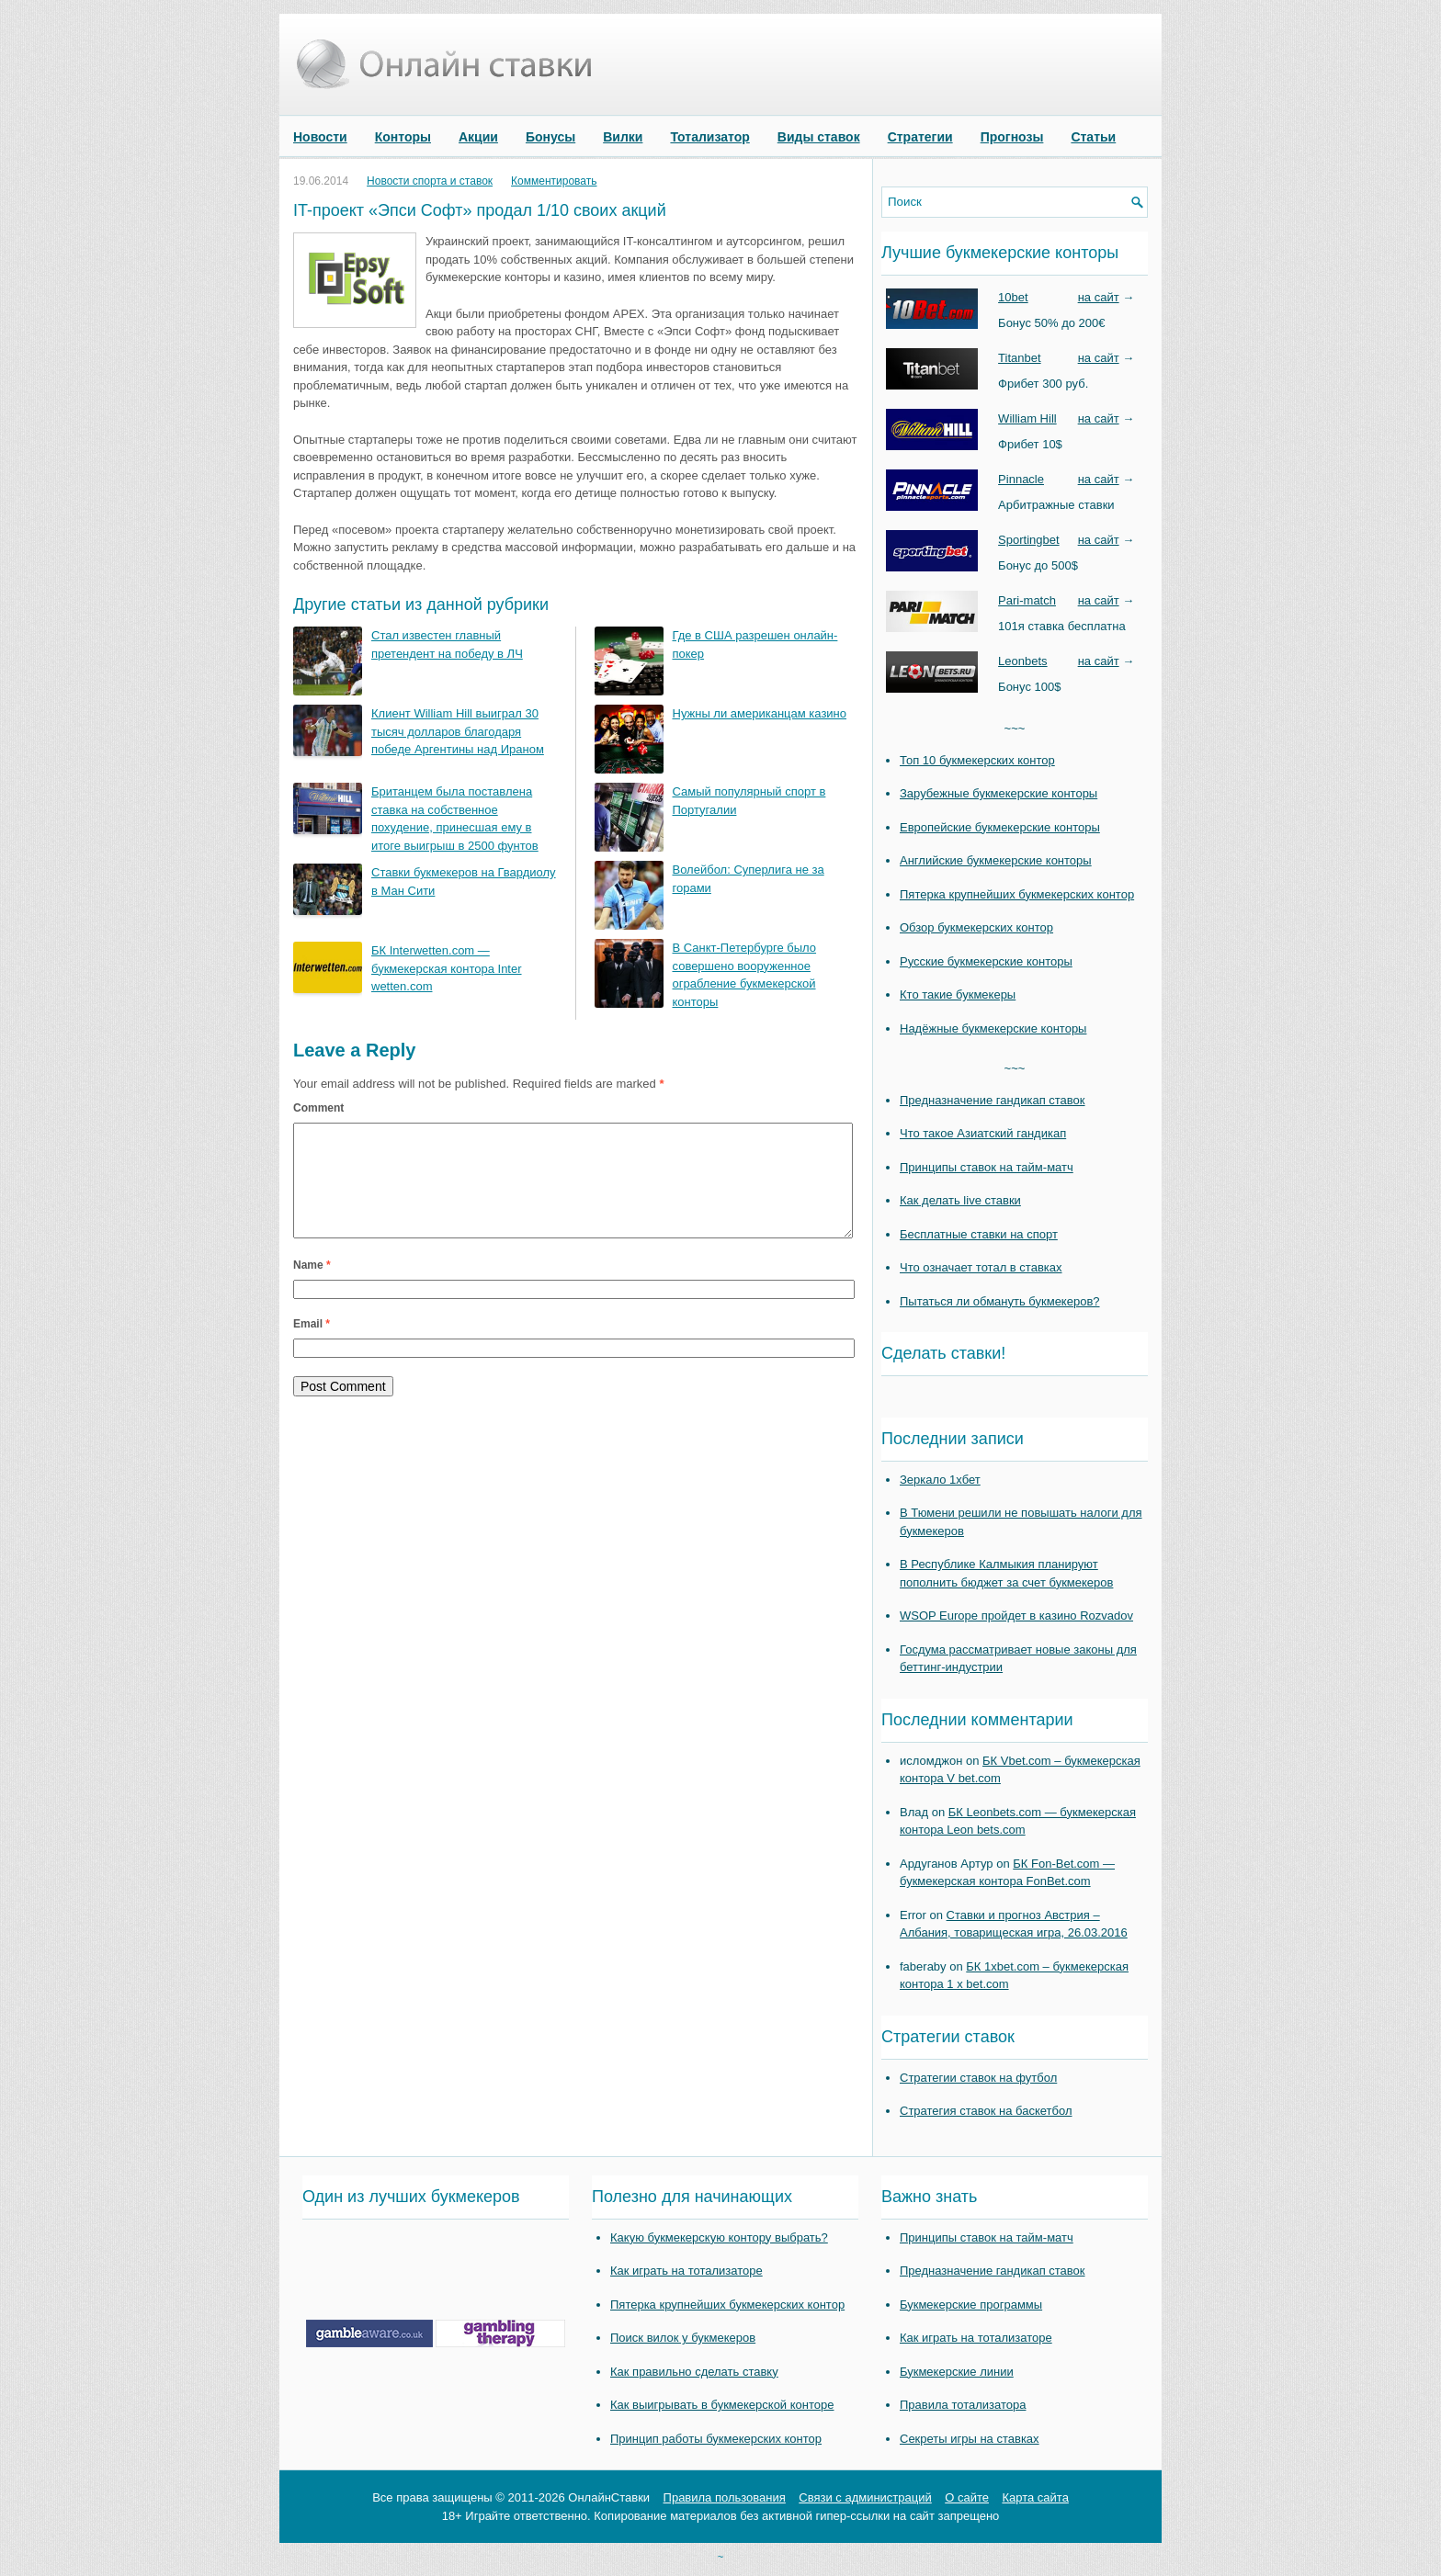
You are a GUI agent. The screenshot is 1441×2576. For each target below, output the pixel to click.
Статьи (1093, 137)
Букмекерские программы (971, 2304)
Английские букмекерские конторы (996, 860)
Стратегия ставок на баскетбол (986, 2111)
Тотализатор (709, 137)
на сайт (1098, 297)
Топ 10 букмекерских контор (977, 760)
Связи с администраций (865, 2497)
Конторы (403, 137)
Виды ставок (818, 137)
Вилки (622, 137)
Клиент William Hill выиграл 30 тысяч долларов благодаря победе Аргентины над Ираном (457, 731)
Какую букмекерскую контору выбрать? (719, 2237)
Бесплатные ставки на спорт (979, 1234)
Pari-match (1027, 600)
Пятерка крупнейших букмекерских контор (1017, 894)
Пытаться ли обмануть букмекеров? (1000, 1301)
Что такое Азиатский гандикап (983, 1133)
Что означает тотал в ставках (981, 1267)
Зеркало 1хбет (940, 1479)
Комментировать (553, 181)
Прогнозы (1012, 137)
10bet (1013, 297)
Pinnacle (1021, 479)
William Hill (1027, 418)
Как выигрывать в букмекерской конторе (722, 2405)
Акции (478, 137)
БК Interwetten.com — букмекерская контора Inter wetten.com (446, 968)
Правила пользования (725, 2497)
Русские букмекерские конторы (986, 961)
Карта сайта (1035, 2497)
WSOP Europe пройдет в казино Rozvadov (1016, 1615)
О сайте (967, 2497)
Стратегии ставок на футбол (978, 2078)
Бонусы (550, 137)
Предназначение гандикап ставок (992, 1100)
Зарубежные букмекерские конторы (998, 793)
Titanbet (1019, 358)
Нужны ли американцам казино (760, 713)
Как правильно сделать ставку (694, 2371)
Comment (318, 1108)
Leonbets (1023, 661)
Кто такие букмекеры (958, 994)
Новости (320, 137)
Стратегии (920, 137)
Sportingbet (1029, 540)
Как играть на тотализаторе (686, 2270)
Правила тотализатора (963, 2405)
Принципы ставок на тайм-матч (986, 1167)
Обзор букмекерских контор (976, 927)
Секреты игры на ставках (969, 2439)
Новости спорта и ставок (430, 181)
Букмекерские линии (957, 2371)
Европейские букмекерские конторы (1000, 827)
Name (312, 1287)
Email (311, 1345)
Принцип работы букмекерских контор (716, 2439)
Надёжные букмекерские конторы (993, 1028)
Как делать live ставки (960, 1200)
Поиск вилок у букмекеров (682, 2337)
